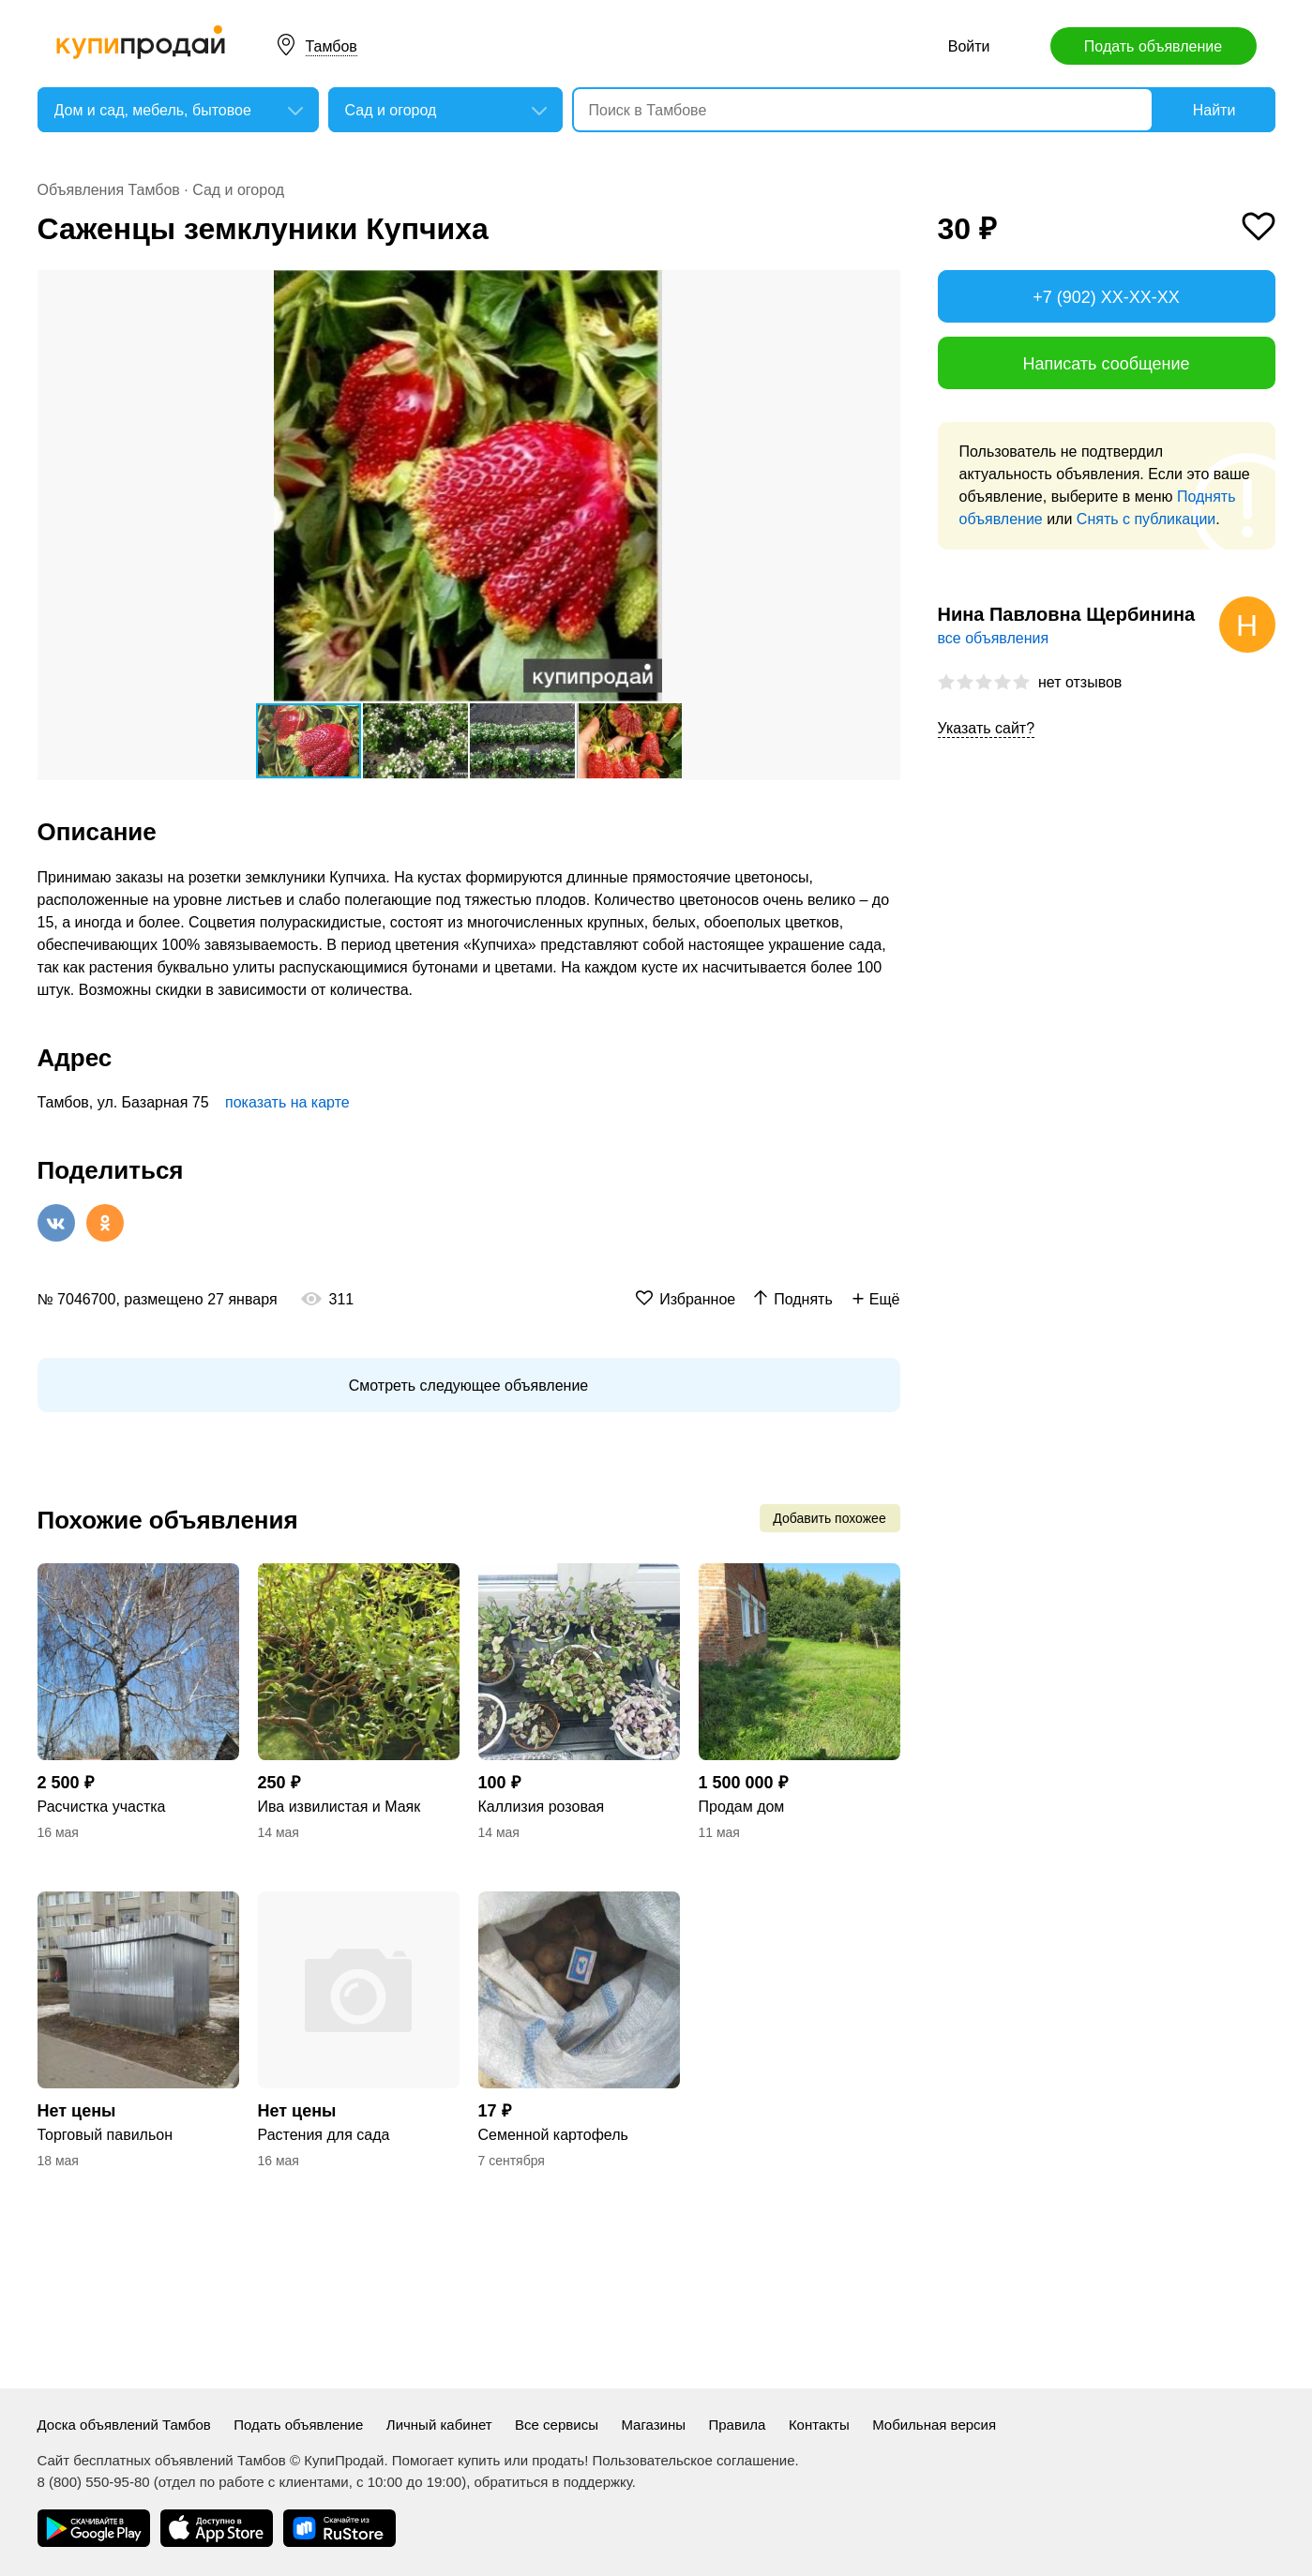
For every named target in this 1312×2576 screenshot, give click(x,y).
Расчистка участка (102, 1807)
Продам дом (742, 1807)
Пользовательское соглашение (694, 2460)
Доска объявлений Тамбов (124, 2425)
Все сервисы (556, 2425)
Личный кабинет (439, 2425)
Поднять (803, 1299)
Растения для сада (324, 2135)
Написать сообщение (1105, 363)
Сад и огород (238, 190)
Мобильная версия (934, 2425)
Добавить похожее (829, 1518)
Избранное (697, 1299)
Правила (737, 2425)
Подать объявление (1153, 46)
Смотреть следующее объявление (468, 1385)
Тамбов (331, 46)
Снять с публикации (1146, 519)
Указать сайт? (986, 728)
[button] (883, 287)
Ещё (884, 1299)
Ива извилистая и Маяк (339, 1807)
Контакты (819, 2425)
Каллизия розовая (541, 1807)
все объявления (993, 638)
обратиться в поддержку (553, 2482)
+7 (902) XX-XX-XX (1106, 297)
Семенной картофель (553, 2135)
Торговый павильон (105, 2135)
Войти (969, 46)
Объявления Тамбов (109, 190)
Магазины (653, 2425)
